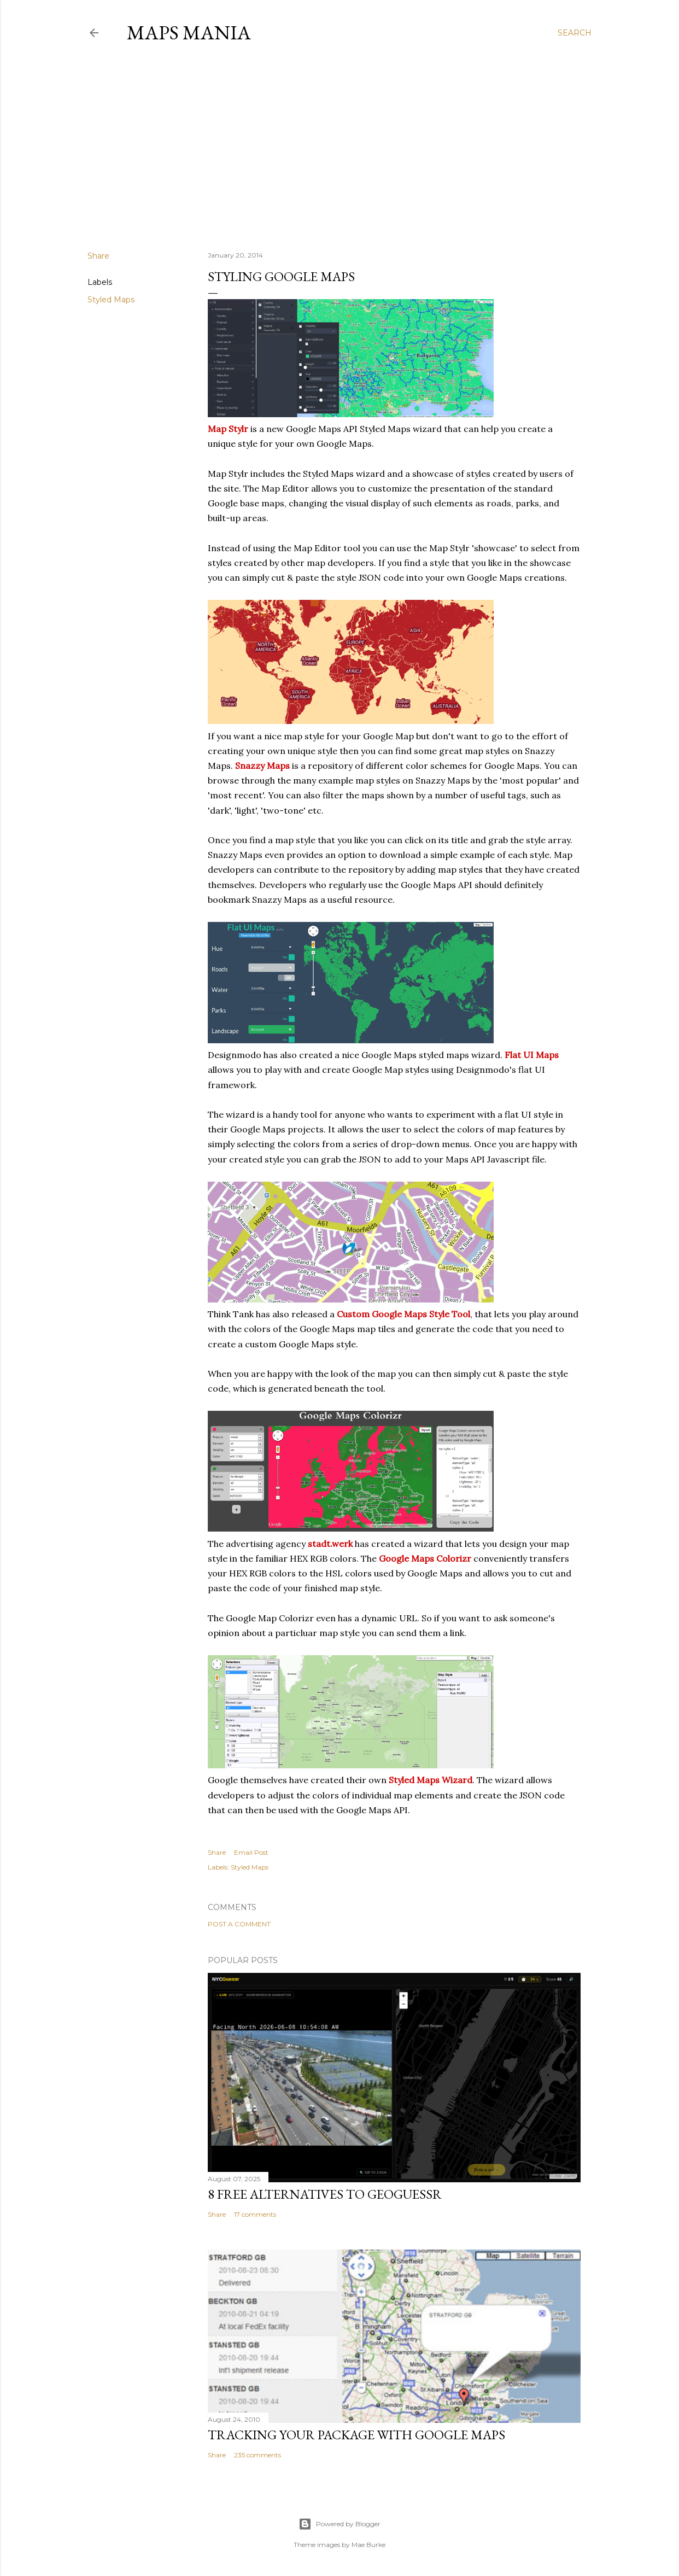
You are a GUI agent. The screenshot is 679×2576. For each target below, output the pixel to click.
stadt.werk (330, 1543)
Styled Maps (110, 300)
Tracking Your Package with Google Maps (356, 2434)
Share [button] (98, 256)
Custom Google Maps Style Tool (403, 1314)
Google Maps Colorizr (425, 1558)
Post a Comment (239, 1924)
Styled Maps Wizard (430, 1779)
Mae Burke (368, 2544)
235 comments (257, 2455)
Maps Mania (189, 32)
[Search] (575, 33)
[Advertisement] (339, 147)
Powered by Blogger (339, 2524)
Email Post (251, 1852)
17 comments (255, 2214)
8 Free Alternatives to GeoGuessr (325, 2194)
